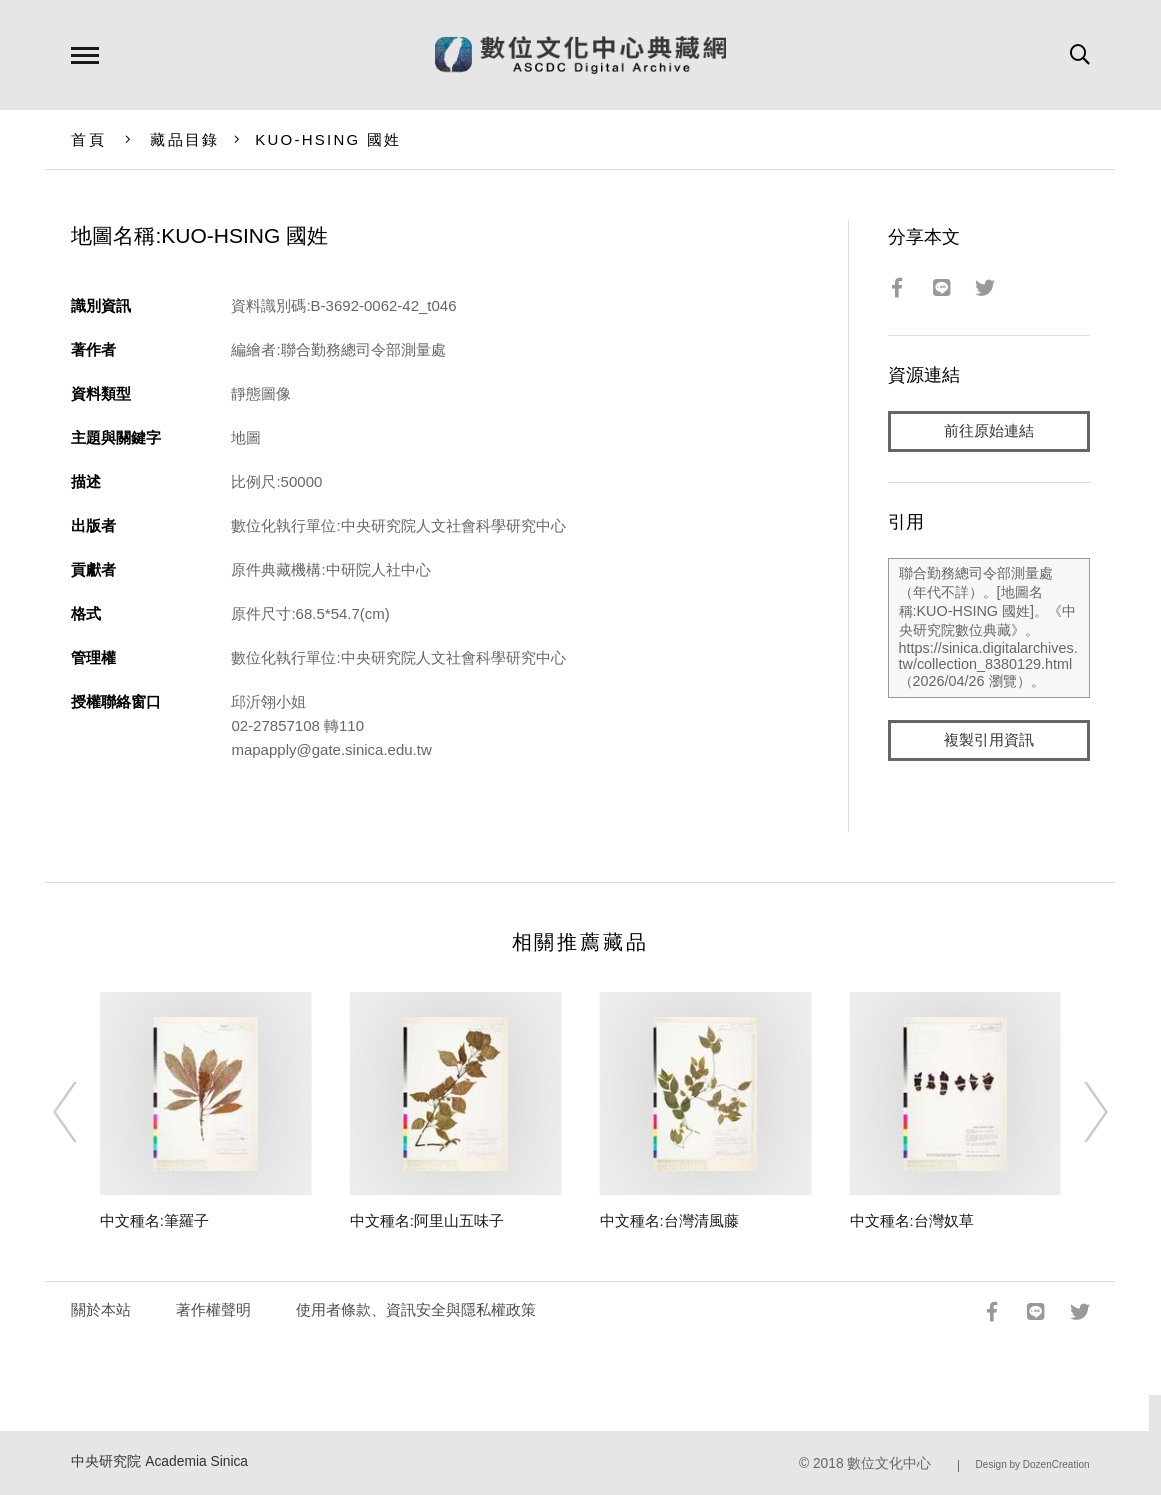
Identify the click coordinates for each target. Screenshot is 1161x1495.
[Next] (1078, 1112)
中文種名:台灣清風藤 (669, 1220)
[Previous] (83, 1112)
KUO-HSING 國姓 (328, 139)
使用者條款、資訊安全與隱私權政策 (416, 1309)
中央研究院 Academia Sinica (159, 1461)
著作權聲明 (213, 1309)
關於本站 (101, 1309)
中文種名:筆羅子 (154, 1220)
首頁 (88, 139)
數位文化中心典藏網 (580, 55)
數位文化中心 (889, 1463)
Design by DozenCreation (1033, 1464)
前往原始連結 (989, 431)
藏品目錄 (184, 139)
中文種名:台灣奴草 (912, 1220)
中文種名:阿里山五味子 (427, 1220)
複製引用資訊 (989, 741)
